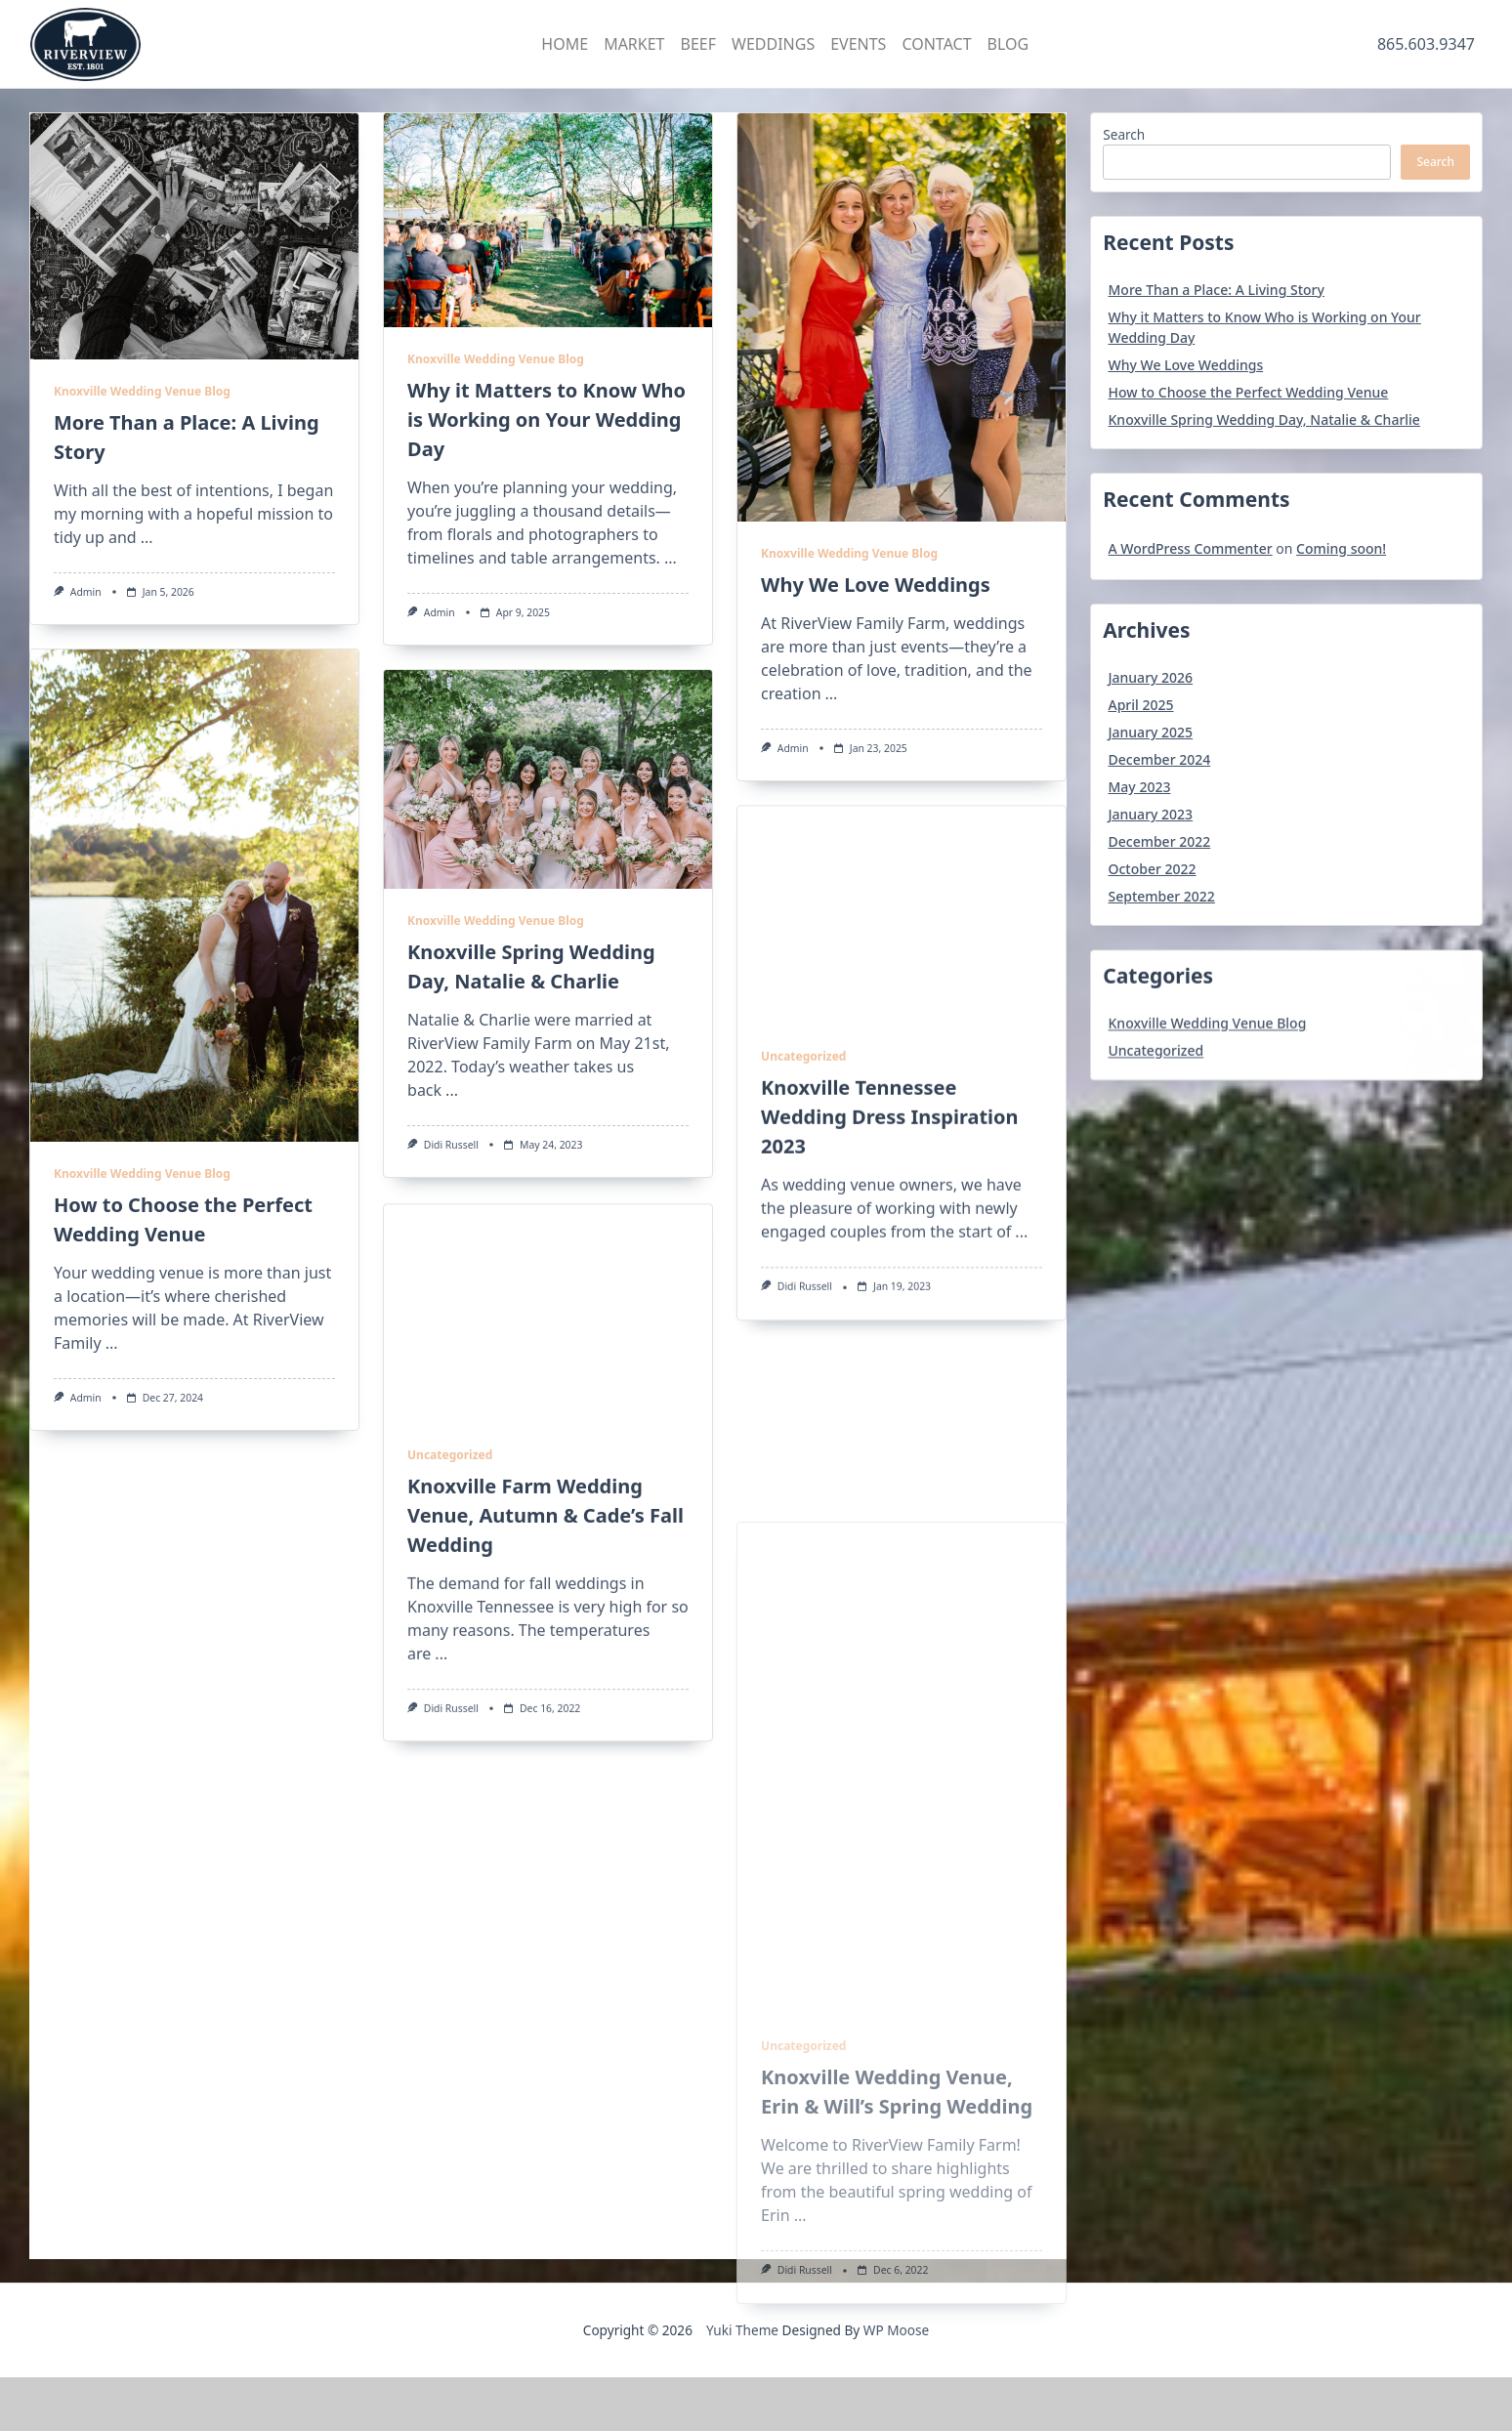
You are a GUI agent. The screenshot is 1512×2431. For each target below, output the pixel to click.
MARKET (634, 44)
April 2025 (1141, 704)
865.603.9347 (1426, 44)
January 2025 (1151, 732)
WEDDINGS (773, 44)
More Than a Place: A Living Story (1216, 289)
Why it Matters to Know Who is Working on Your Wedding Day (546, 419)
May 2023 (1140, 786)
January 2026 (1151, 677)
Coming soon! (1341, 548)
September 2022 (1162, 896)
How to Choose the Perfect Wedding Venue (1249, 392)
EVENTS (858, 44)
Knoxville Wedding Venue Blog (142, 391)
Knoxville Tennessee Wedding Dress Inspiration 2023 (890, 1305)
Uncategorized (803, 1244)
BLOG (1008, 44)
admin (86, 592)
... (147, 537)
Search (1124, 134)
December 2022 (1160, 841)
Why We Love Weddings (875, 584)
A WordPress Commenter (1191, 548)
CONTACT (936, 44)
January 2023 (1151, 814)
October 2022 (1153, 868)
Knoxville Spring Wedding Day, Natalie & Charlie (1264, 419)
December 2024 (1160, 759)
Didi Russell (451, 1145)
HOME (564, 44)
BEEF (699, 44)
